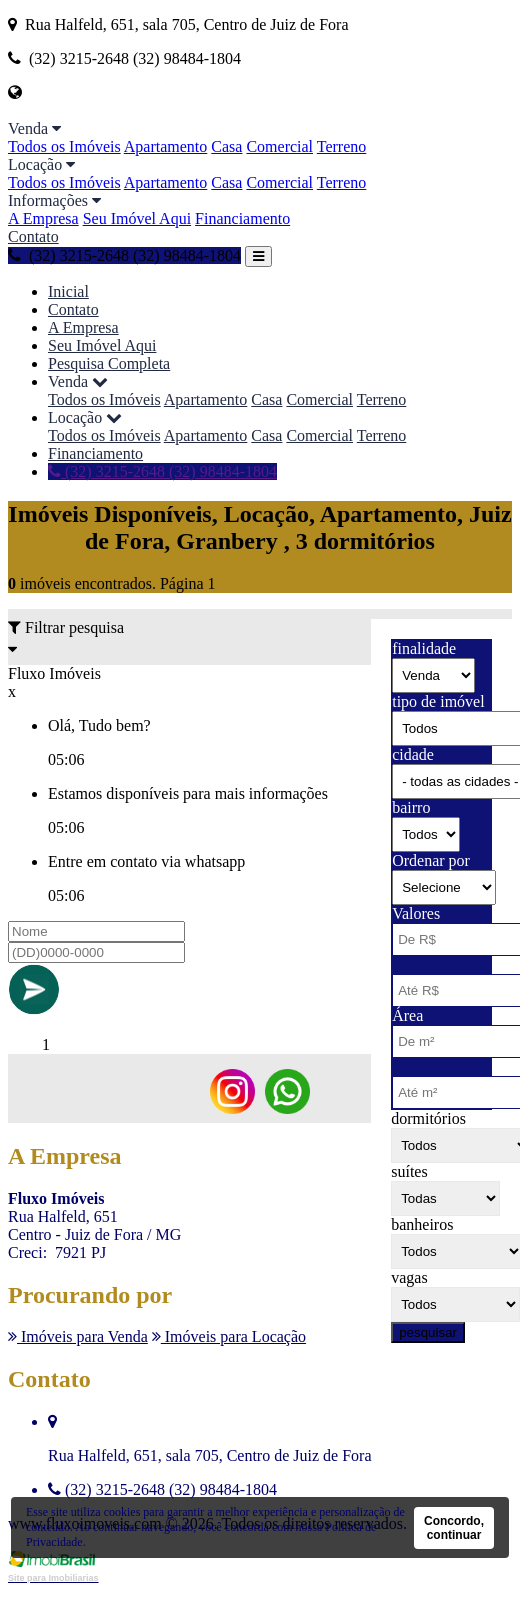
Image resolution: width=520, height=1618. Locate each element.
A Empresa (43, 218)
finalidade (424, 648)
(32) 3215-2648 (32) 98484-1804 (124, 255)
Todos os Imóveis (64, 146)
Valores (416, 913)
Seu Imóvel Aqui (137, 218)
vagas (409, 1277)
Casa (226, 146)
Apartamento (166, 146)
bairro (411, 807)
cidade (413, 754)
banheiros (422, 1224)
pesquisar (428, 1332)
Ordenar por (431, 860)
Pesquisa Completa (109, 363)
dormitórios (428, 1118)
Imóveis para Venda (78, 1336)
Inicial (68, 291)
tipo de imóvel (438, 701)
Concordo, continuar (454, 1528)
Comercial (279, 146)
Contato (33, 236)
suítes (409, 1171)
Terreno (342, 146)
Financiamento (242, 218)
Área (407, 1015)
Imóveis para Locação (229, 1336)
